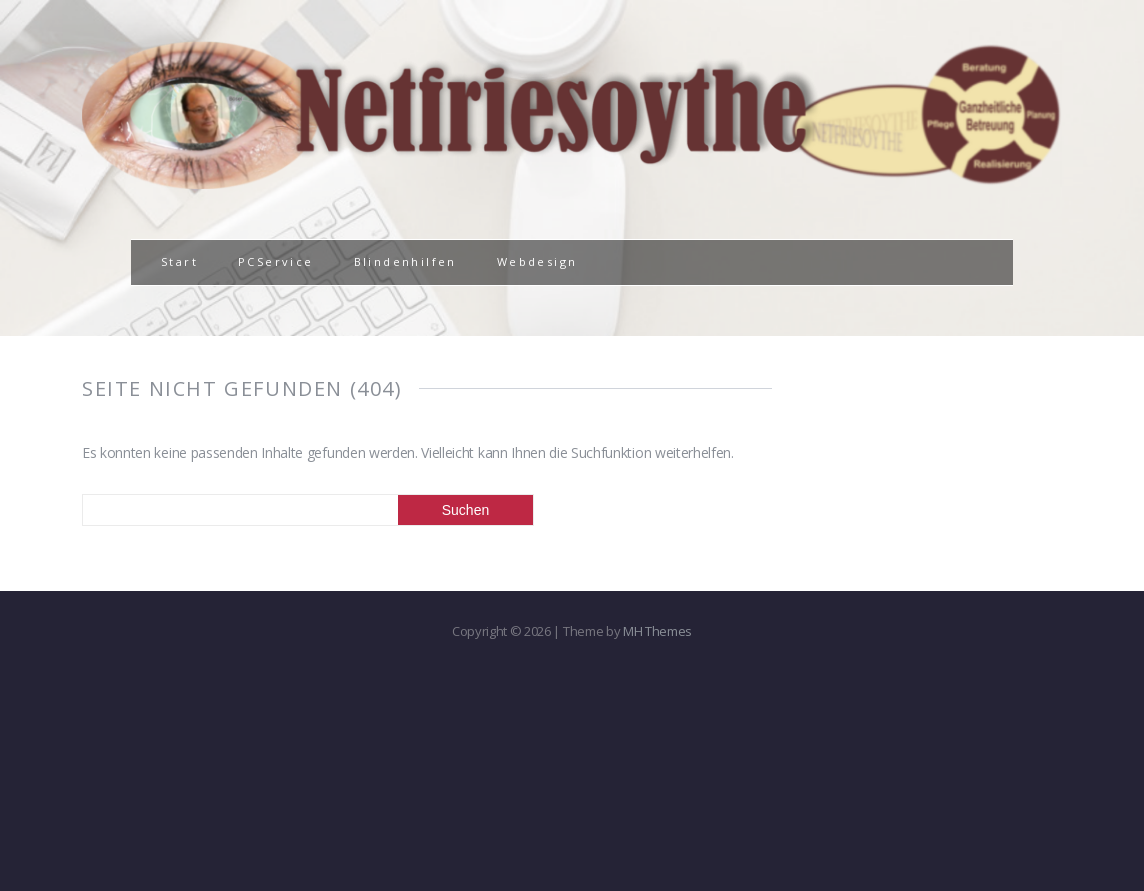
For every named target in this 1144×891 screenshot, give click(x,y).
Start (179, 261)
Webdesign (537, 261)
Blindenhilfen (405, 261)
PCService (276, 261)
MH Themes (657, 631)
